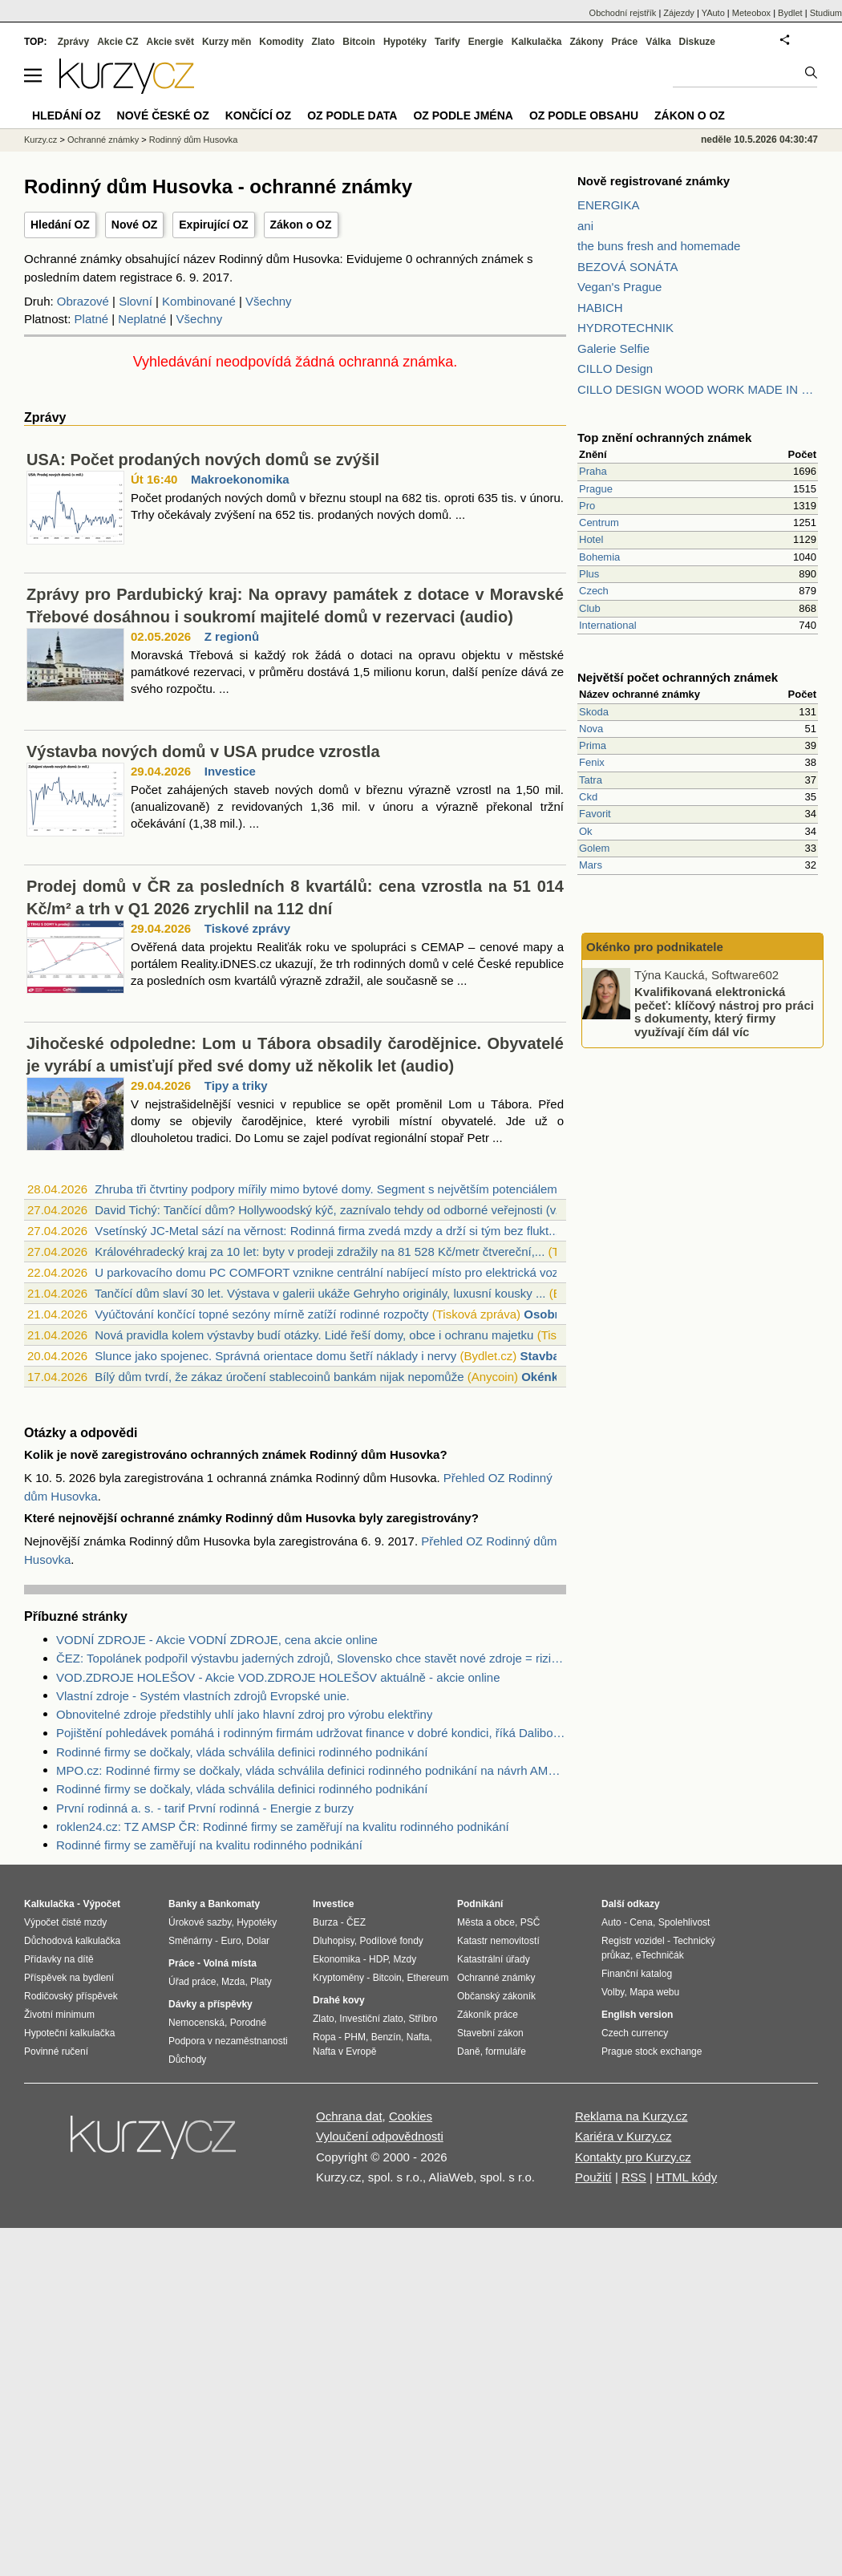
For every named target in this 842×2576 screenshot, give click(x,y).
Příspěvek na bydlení (69, 1977)
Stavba (540, 1356)
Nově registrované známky (653, 181)
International (608, 625)
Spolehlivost (684, 1922)
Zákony (586, 41)
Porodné (248, 2022)
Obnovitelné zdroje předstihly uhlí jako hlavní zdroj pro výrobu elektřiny (244, 1714)
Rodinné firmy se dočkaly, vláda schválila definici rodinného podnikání (241, 1752)
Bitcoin (358, 41)
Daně (468, 2051)
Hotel (591, 539)
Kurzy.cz (40, 139)
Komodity (281, 41)
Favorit (595, 814)
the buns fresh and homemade (658, 246)
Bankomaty (234, 1904)
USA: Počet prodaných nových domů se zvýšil (202, 459)
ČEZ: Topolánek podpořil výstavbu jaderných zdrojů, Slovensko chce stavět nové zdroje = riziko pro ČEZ (311, 1658)
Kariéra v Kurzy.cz (623, 2136)
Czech (594, 591)
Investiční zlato (371, 2018)
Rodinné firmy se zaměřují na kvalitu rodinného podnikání (209, 1845)
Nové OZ (134, 224)
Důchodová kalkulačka (72, 1940)
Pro (587, 506)
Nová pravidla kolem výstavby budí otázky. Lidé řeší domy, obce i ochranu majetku (314, 1335)
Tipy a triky (236, 1085)
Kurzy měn (226, 41)
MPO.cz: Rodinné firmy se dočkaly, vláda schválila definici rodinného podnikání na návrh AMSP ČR (311, 1770)
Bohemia (599, 557)
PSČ (530, 1922)
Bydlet (790, 13)
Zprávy (73, 41)
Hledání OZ (60, 224)
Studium (826, 13)
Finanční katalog (636, 1973)
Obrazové (83, 301)
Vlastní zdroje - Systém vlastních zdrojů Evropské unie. (203, 1696)
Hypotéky (405, 41)
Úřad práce (192, 1981)
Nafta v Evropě (344, 2051)
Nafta (418, 2037)
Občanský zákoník (496, 1996)
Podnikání (480, 1904)
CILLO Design (615, 368)
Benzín (386, 2037)
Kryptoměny (338, 1977)
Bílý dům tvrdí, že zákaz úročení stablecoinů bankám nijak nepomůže (279, 1376)
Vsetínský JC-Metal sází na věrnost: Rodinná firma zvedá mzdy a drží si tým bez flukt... (327, 1230)
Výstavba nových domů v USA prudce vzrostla (203, 751)
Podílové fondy (391, 1940)
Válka (658, 41)
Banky (182, 1904)
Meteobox (751, 13)
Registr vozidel (633, 1940)
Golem (594, 848)
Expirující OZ (213, 224)
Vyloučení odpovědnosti (379, 2136)
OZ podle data (352, 115)
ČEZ (356, 1922)
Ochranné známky (103, 139)
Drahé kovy (339, 2000)
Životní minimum (59, 2014)
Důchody (187, 2059)
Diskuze (697, 41)
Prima (592, 745)
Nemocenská (196, 2022)
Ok (586, 831)
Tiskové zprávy (247, 928)
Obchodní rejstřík (623, 13)
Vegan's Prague (619, 287)
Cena (641, 1922)
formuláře (505, 2051)
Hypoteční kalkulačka (69, 2033)
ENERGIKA (608, 205)
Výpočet (101, 1904)
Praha (593, 471)
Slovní (135, 301)
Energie (486, 41)
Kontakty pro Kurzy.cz (633, 2157)
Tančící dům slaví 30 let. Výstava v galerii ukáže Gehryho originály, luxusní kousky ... (320, 1293)
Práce (625, 41)
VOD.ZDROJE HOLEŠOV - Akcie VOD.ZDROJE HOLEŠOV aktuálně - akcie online (278, 1677)
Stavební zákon (490, 2033)
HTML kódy (686, 2177)
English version (637, 2014)
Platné (92, 319)
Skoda (594, 712)
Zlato (323, 41)
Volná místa (229, 1963)
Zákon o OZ (301, 224)
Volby (612, 1992)
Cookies (410, 2116)
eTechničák (660, 1955)
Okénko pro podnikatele (654, 947)
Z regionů (231, 636)
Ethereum (427, 1977)
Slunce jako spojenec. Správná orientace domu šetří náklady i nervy (275, 1356)
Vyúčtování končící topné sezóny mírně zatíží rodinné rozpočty (261, 1314)
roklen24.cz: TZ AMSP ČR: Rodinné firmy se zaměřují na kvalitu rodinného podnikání (282, 1826)
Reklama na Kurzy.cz (631, 2116)
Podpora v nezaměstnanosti (228, 2041)
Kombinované (199, 301)
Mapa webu (654, 1992)
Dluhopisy (333, 1940)
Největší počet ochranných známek (677, 677)
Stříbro (422, 2018)
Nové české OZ (163, 115)
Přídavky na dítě (59, 1959)
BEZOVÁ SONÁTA (627, 266)
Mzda (233, 1981)
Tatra (590, 780)
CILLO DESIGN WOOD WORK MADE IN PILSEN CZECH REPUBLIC (697, 389)
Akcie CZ (117, 41)
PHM (355, 2037)
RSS (633, 2177)
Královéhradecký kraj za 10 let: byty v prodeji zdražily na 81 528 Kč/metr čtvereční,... (319, 1251)
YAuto (713, 13)
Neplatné (142, 319)
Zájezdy (678, 13)
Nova (591, 729)
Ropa (324, 2037)
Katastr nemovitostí (498, 1940)
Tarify (447, 41)
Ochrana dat (349, 2116)
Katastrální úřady (493, 1959)
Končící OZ (258, 115)
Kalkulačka (537, 41)
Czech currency (634, 2033)
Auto (611, 1922)
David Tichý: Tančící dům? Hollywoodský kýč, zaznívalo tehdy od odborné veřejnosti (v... (330, 1210)
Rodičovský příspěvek (71, 1996)
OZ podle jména (462, 115)
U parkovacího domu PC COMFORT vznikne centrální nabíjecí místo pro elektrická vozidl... (338, 1272)
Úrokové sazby (199, 1922)
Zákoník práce (487, 2014)
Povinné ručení (56, 2051)
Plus (589, 574)
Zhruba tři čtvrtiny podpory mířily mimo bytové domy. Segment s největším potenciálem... (331, 1189)
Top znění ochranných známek (664, 437)
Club (590, 608)
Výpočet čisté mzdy (65, 1922)
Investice (230, 771)
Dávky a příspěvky (210, 2004)
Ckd (588, 797)
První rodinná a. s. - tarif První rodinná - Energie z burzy (205, 1808)
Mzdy (405, 1959)
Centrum (599, 522)
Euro (231, 1940)
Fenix (592, 762)
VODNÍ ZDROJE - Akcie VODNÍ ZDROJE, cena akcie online (217, 1639)
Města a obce (486, 1922)
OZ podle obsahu (583, 115)
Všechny (268, 301)
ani (585, 226)
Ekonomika (336, 1959)
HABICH (600, 307)
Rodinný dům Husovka (193, 139)
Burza (325, 1922)
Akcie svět (170, 41)
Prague (596, 489)
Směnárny (190, 1940)
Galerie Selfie (613, 348)
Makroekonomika (240, 479)
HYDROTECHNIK (625, 327)
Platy (261, 1981)
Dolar (257, 1940)
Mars (590, 865)
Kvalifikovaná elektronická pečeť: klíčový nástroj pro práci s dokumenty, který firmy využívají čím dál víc (724, 1012)
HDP (378, 1959)
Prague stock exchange (651, 2051)
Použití (593, 2177)
